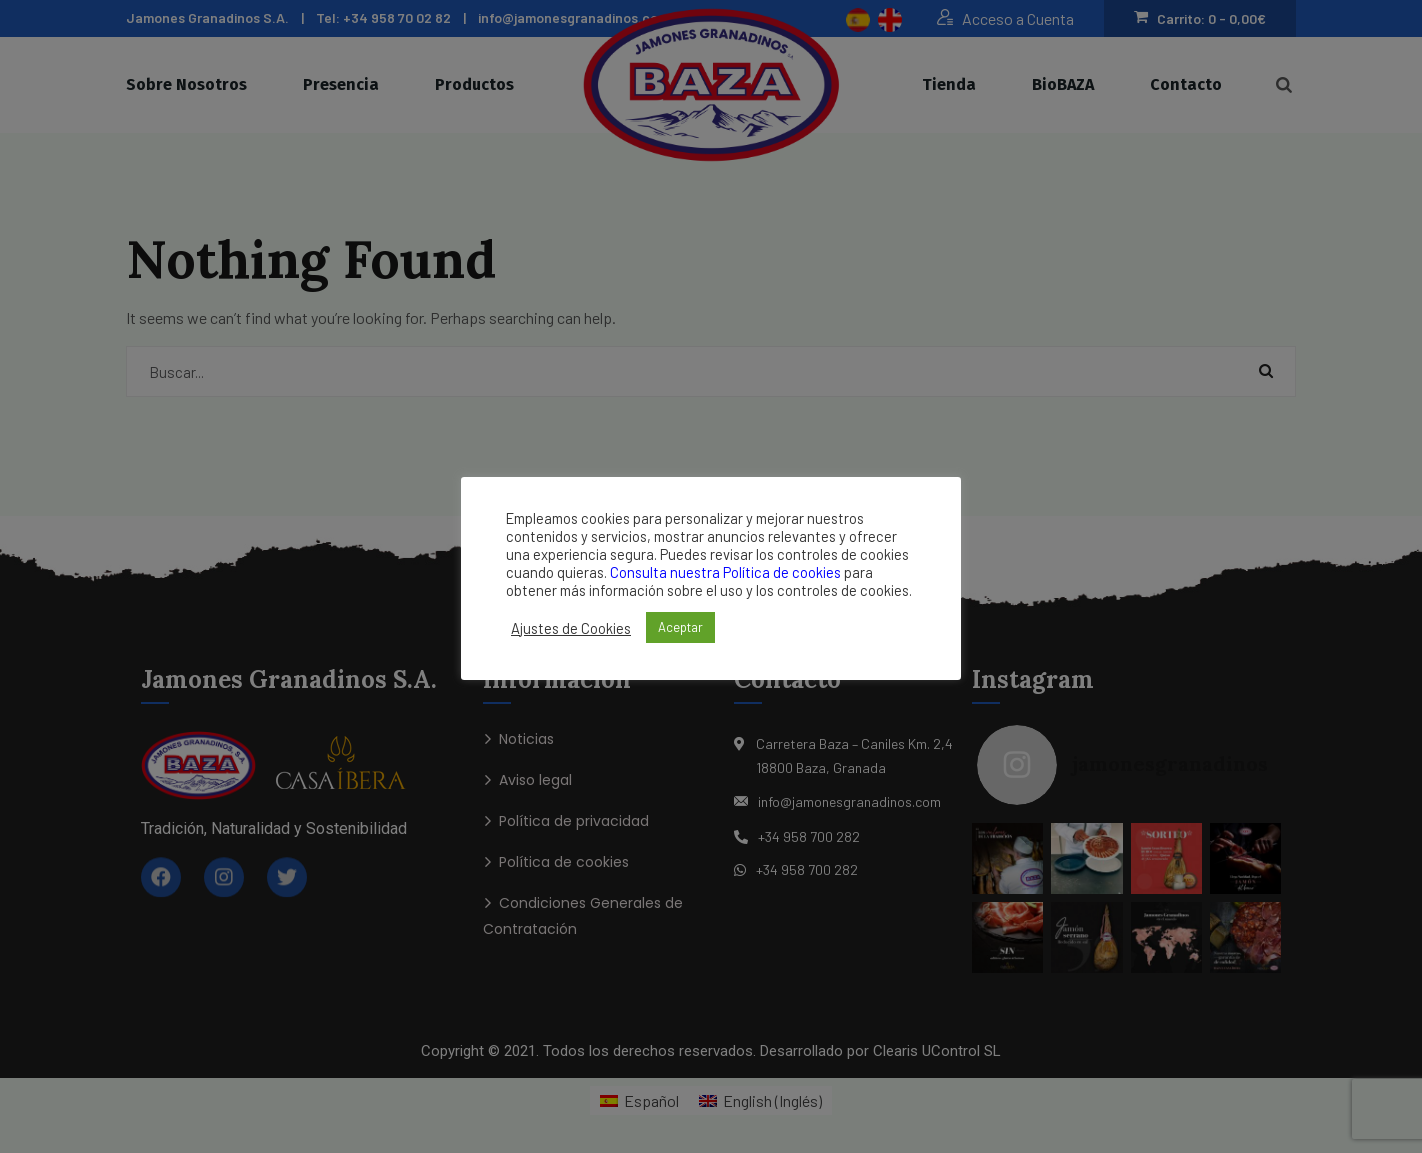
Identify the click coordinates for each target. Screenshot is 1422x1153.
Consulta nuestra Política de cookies (725, 572)
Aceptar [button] (680, 627)
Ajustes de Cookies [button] (571, 628)
